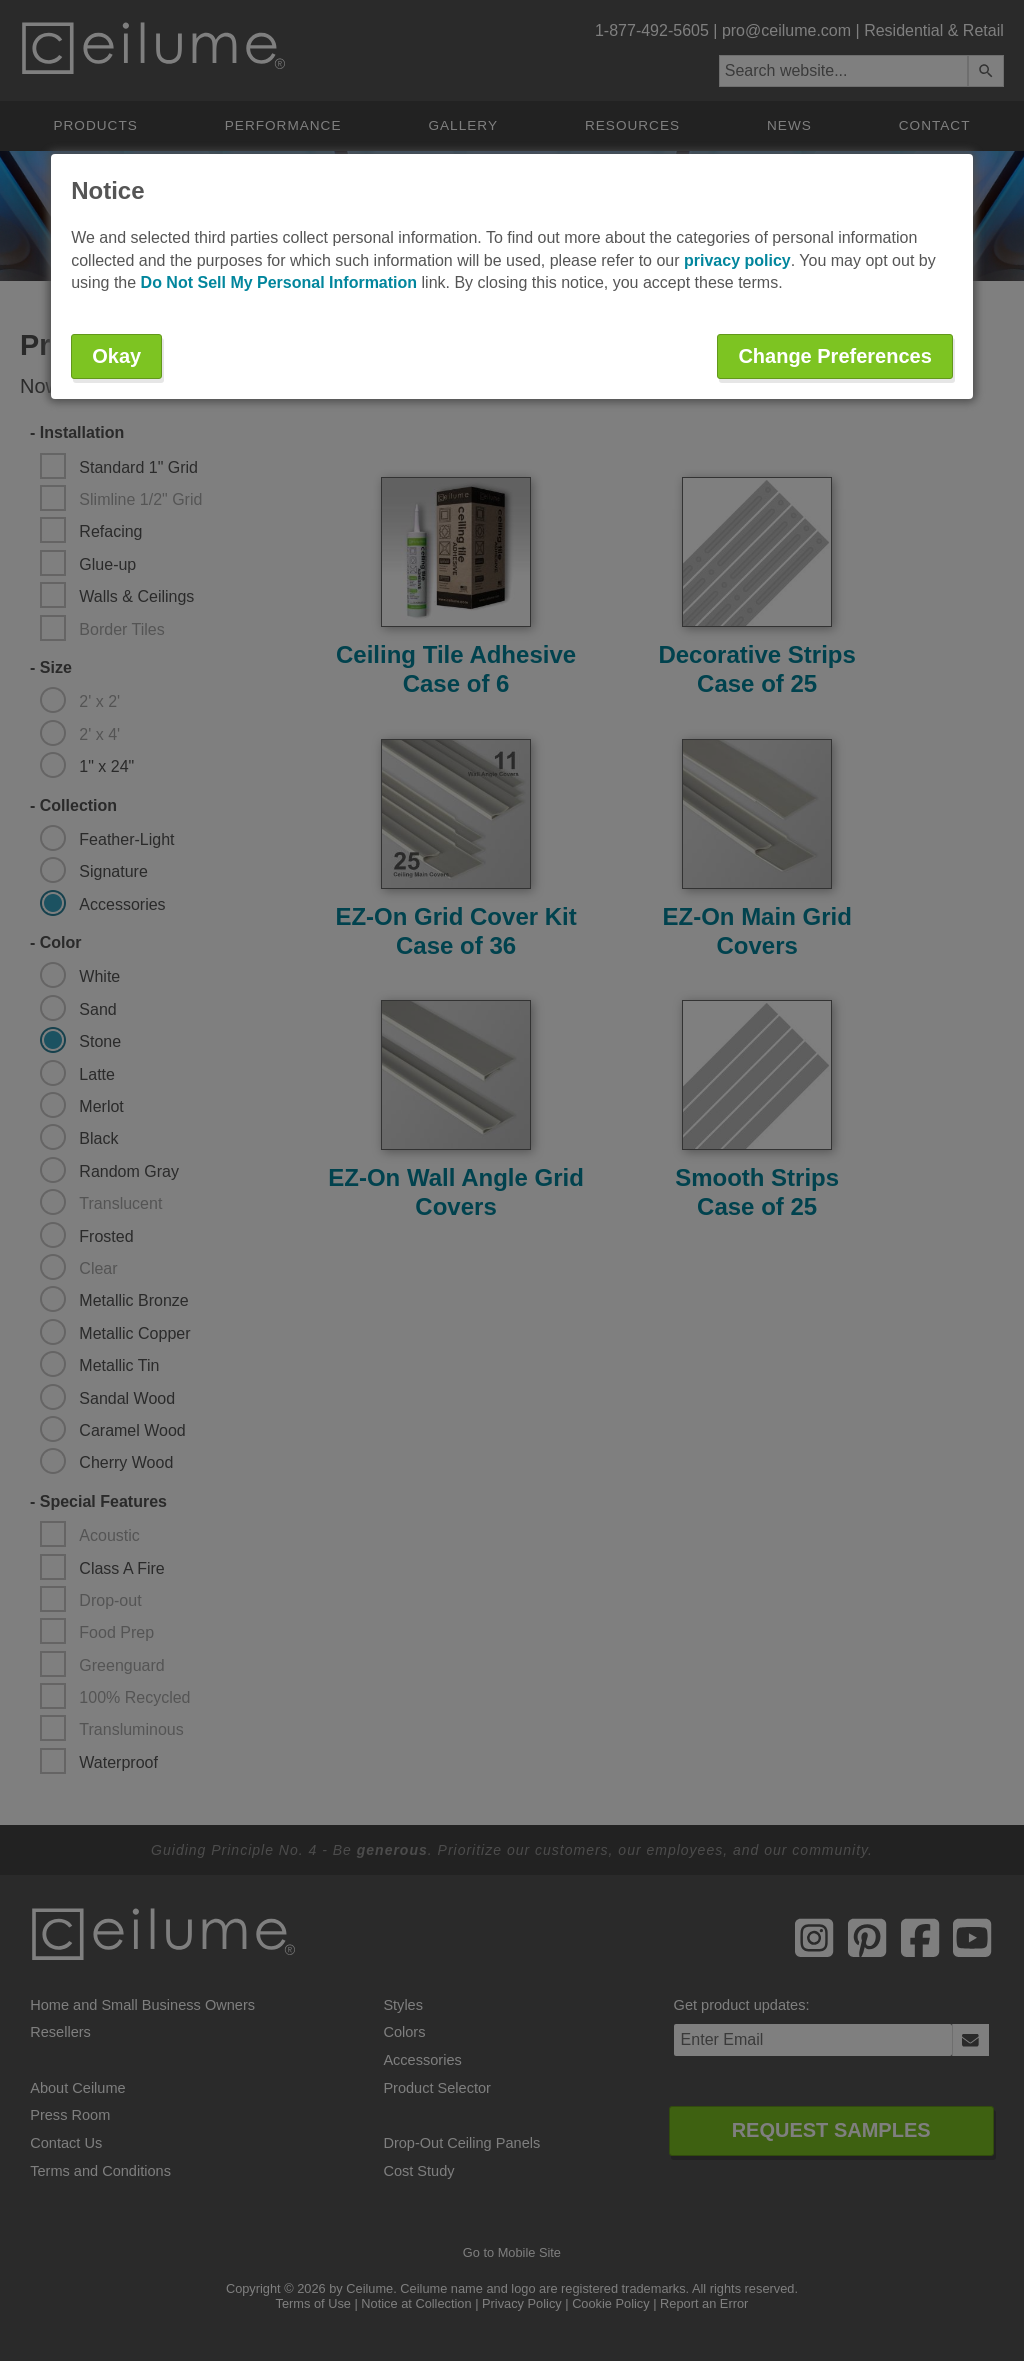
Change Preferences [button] (834, 356)
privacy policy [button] (737, 260)
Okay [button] (116, 356)
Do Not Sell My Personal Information (279, 282)
